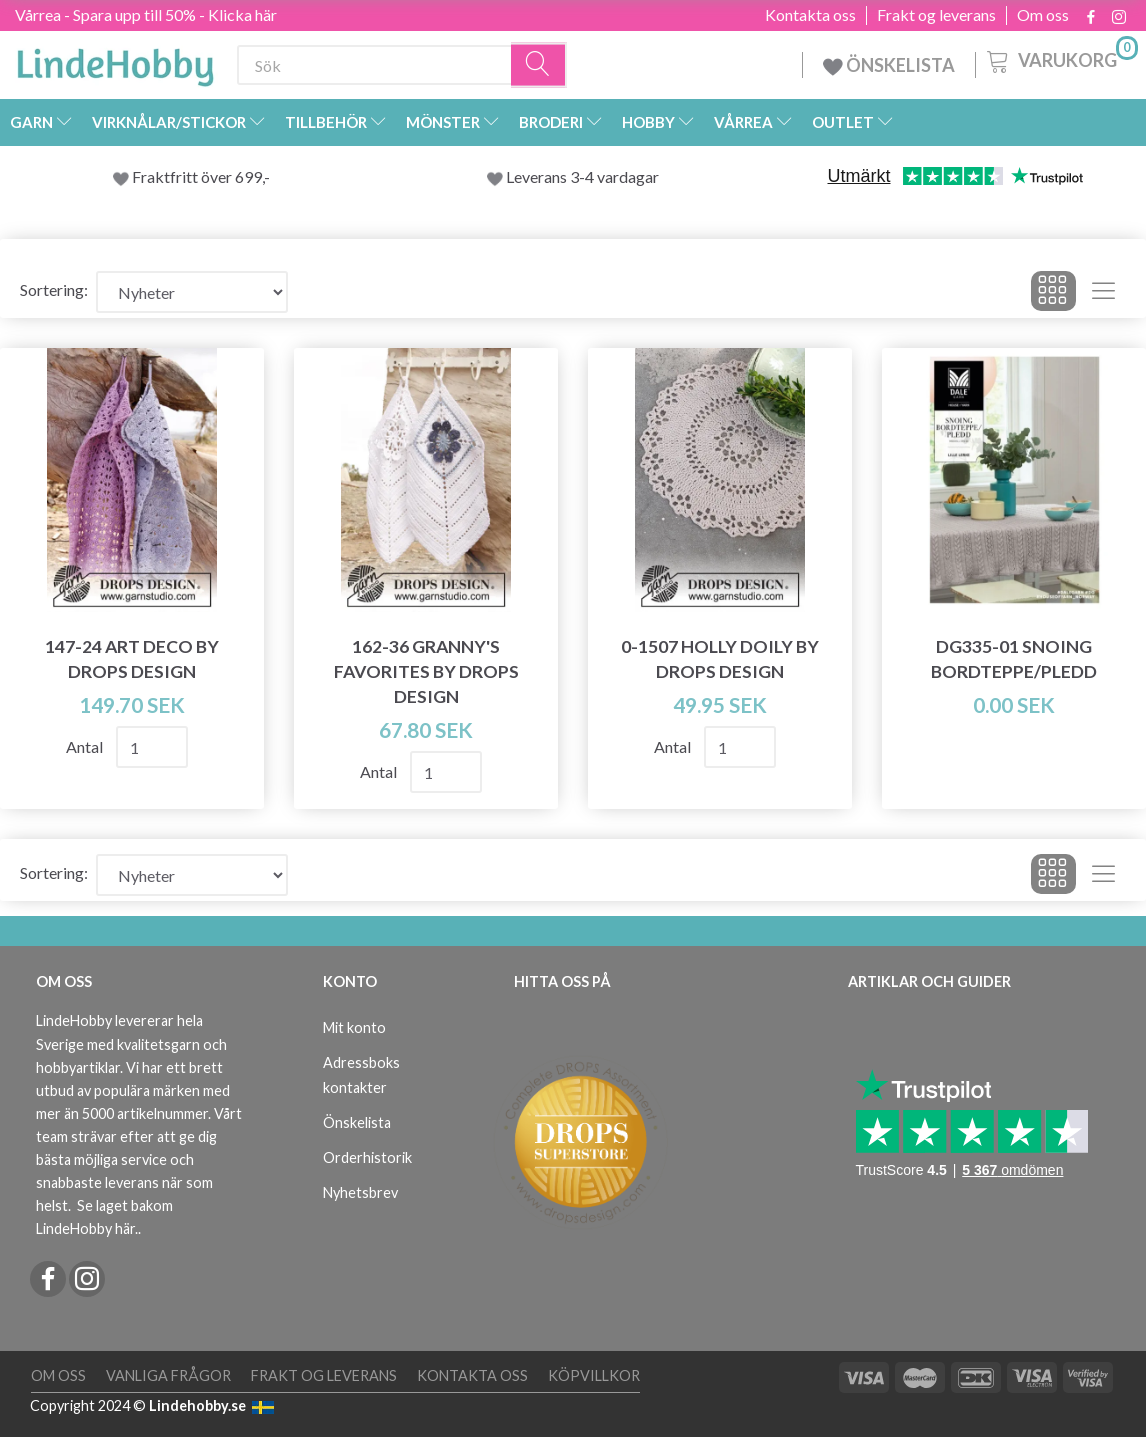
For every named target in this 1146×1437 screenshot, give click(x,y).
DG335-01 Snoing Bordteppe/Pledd (1014, 659)
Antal (86, 746)
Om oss (1043, 15)
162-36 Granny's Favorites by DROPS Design (426, 671)
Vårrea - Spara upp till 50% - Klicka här (146, 14)
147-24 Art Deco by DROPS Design (132, 659)
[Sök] (539, 65)
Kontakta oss (810, 15)
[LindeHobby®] (115, 61)
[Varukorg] (1060, 59)
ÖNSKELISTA (889, 65)
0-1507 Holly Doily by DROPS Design (720, 659)
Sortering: (54, 289)
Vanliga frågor (168, 1375)
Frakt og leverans (936, 15)
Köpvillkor (594, 1375)
